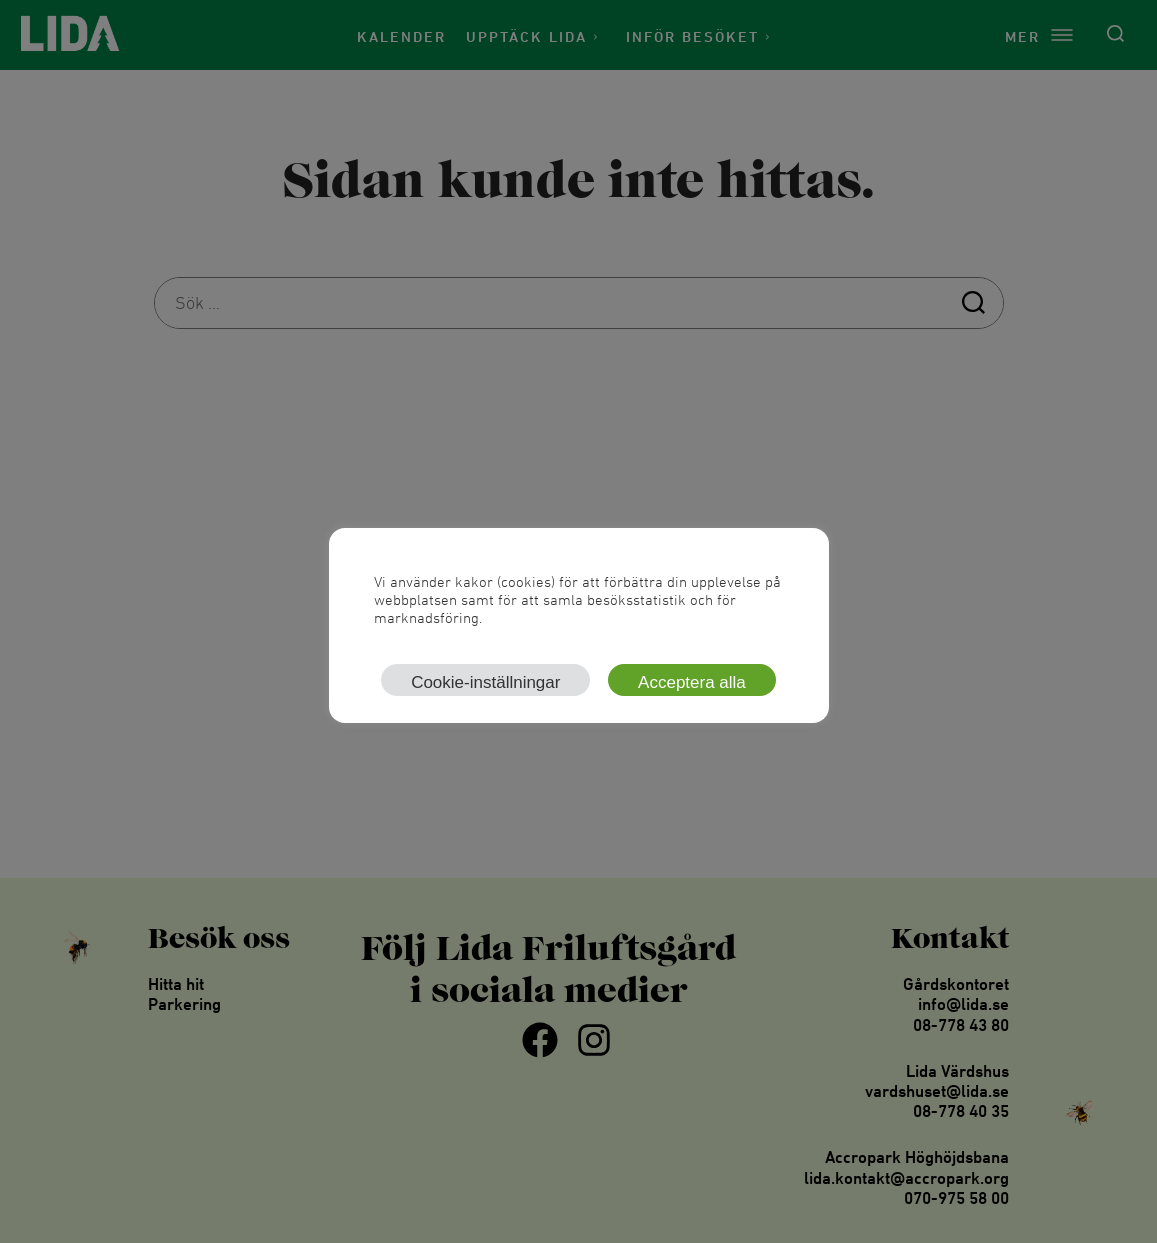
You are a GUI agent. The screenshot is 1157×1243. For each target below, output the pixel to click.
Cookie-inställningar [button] (485, 682)
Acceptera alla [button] (692, 682)
